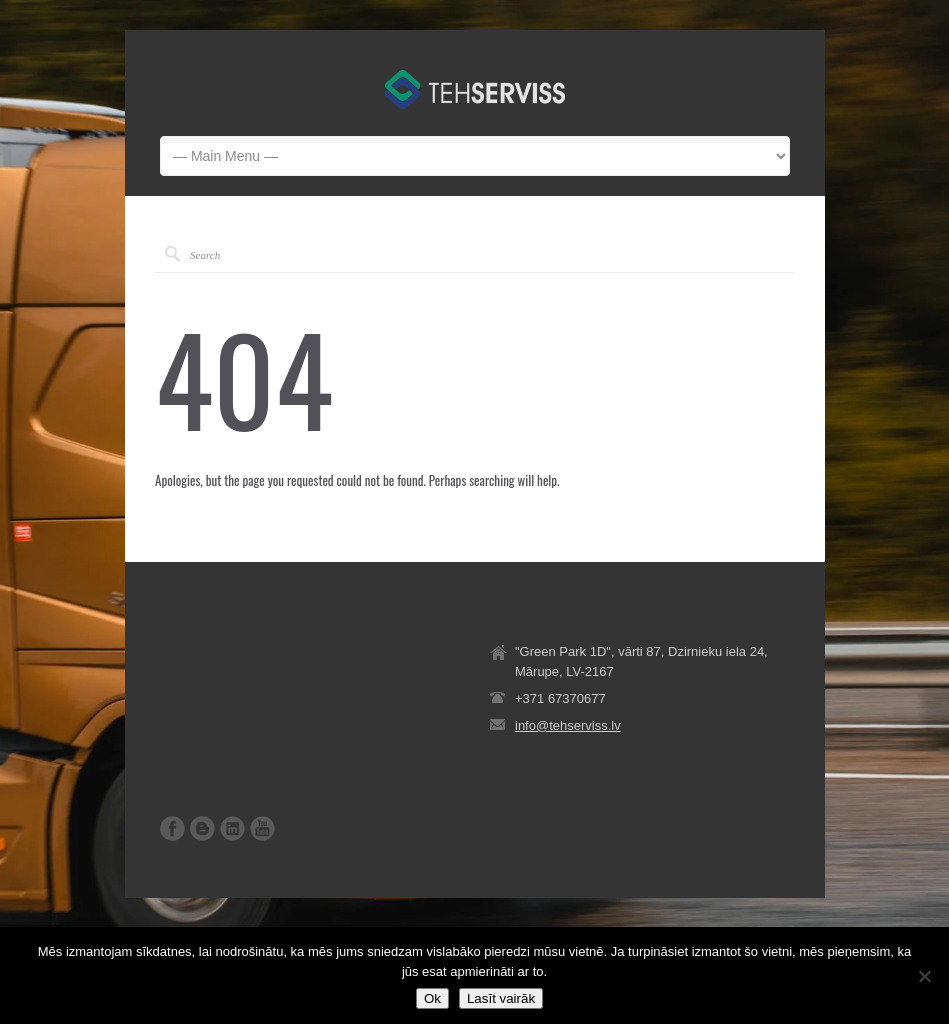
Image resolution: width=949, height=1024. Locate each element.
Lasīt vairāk (501, 998)
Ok (432, 998)
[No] (924, 976)
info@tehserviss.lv (568, 725)
